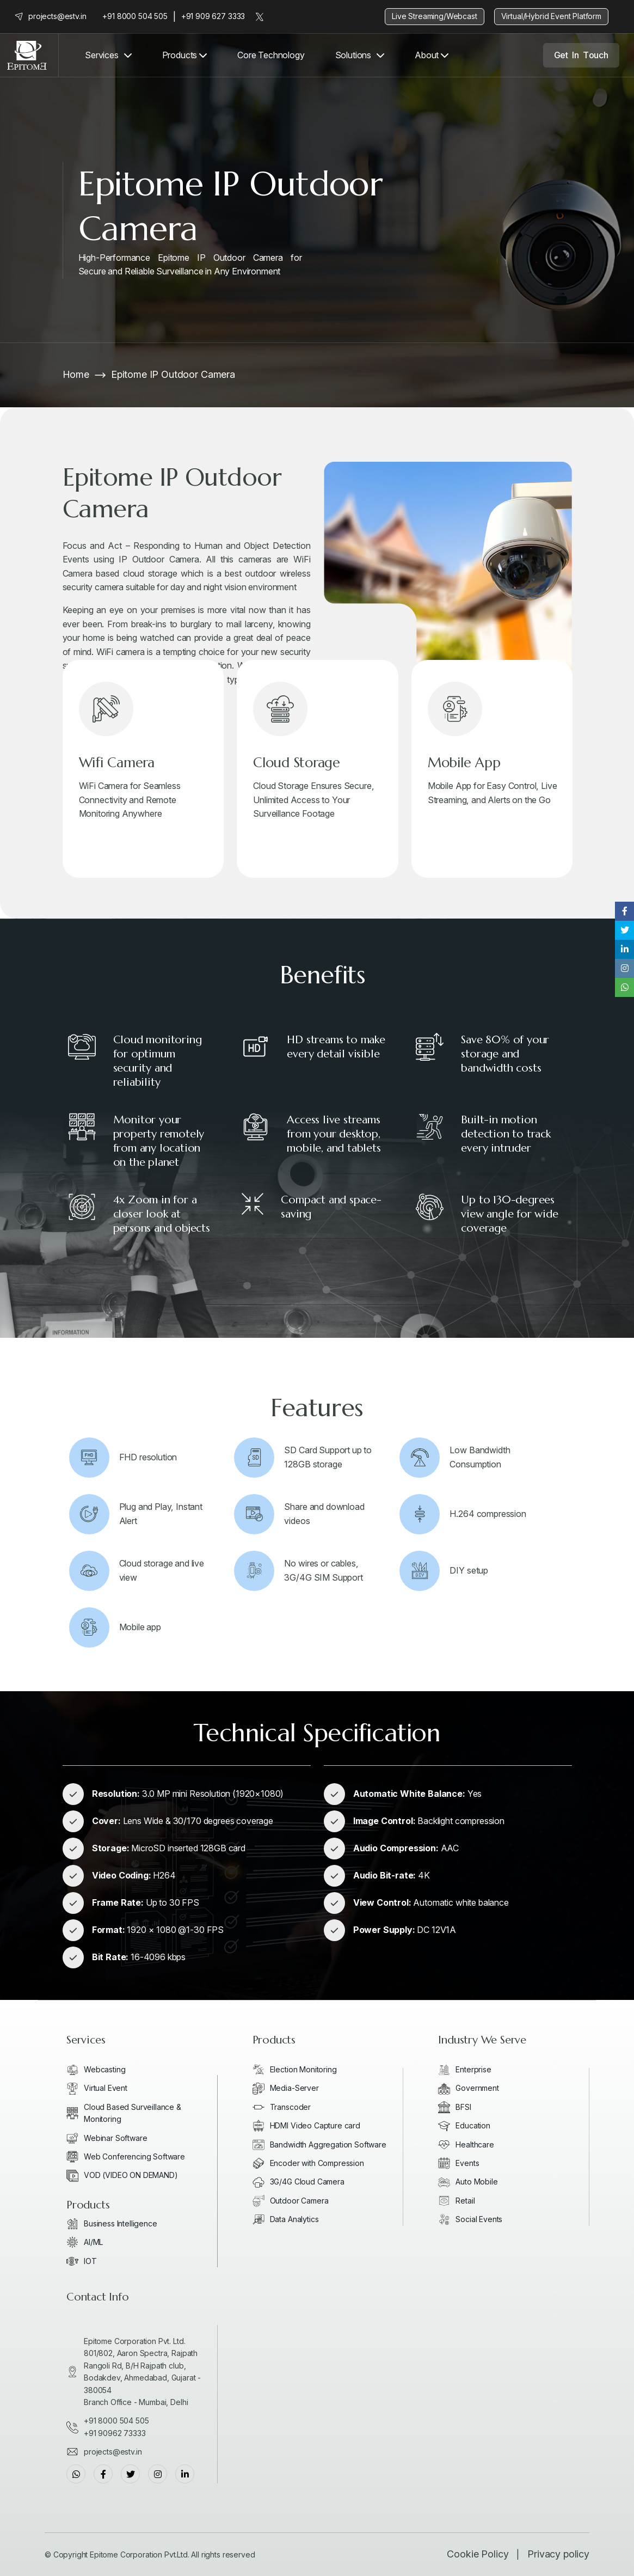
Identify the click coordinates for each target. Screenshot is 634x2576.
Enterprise (473, 2069)
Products (184, 55)
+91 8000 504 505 (134, 16)
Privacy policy (558, 2554)
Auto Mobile (476, 2181)
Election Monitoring (303, 2069)
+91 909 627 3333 (213, 16)
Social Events (479, 2219)
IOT (90, 2261)
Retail (465, 2200)
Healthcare (475, 2144)
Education (473, 2125)
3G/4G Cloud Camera (307, 2181)
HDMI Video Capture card (315, 2125)
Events (467, 2163)
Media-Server (294, 2087)
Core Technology (271, 55)
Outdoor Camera (299, 2200)
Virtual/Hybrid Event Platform (551, 16)
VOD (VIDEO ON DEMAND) (131, 2175)
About (431, 55)
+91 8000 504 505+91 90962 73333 (116, 2426)
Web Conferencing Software (134, 2156)
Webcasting (104, 2069)
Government (477, 2087)
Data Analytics (294, 2219)
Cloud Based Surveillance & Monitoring (132, 2113)
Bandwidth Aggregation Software (328, 2144)
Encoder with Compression (317, 2163)
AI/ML (93, 2242)
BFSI (463, 2107)
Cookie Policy (477, 2554)
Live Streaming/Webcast (434, 16)
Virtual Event (105, 2087)
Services (102, 55)
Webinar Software (115, 2138)
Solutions (353, 55)
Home (76, 374)
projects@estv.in (57, 16)
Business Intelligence (120, 2223)
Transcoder (290, 2107)
